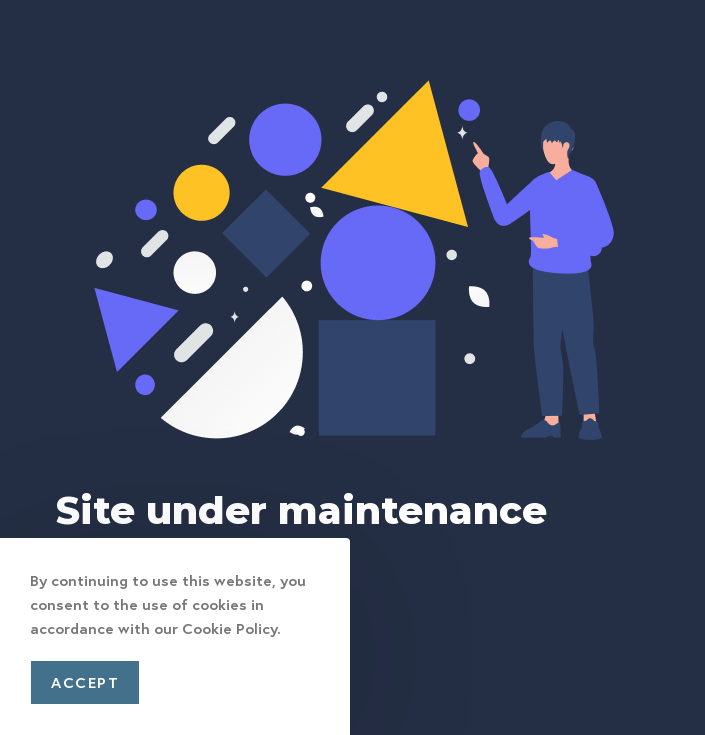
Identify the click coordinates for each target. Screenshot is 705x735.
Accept (85, 682)
